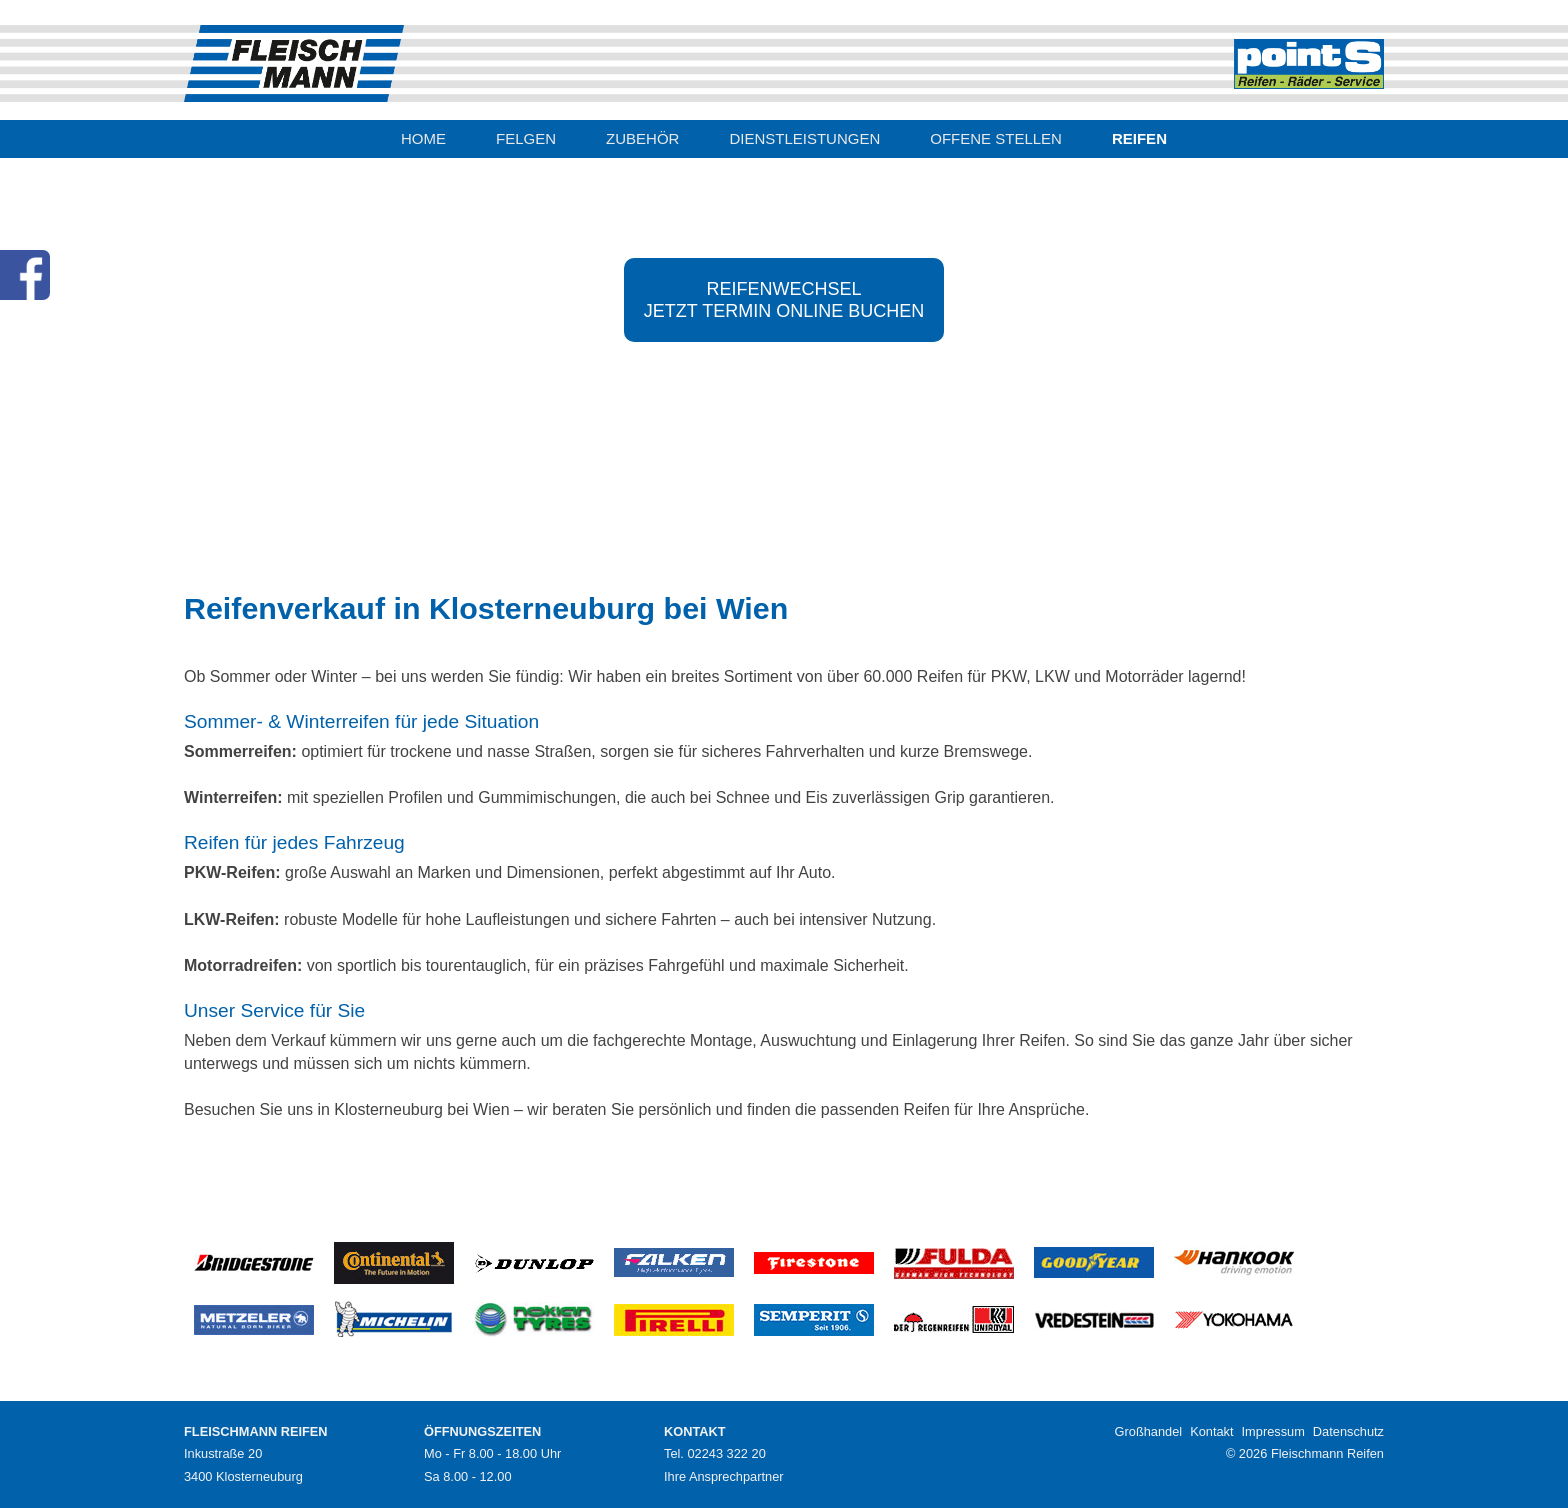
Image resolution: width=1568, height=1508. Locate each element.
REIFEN (1139, 138)
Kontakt (1211, 1431)
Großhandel (1149, 1431)
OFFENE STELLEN (996, 138)
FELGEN (526, 138)
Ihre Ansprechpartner (724, 1476)
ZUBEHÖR (642, 138)
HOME (423, 138)
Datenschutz (1348, 1431)
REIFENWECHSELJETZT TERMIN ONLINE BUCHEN (784, 300)
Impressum (1273, 1431)
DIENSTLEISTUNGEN (804, 138)
